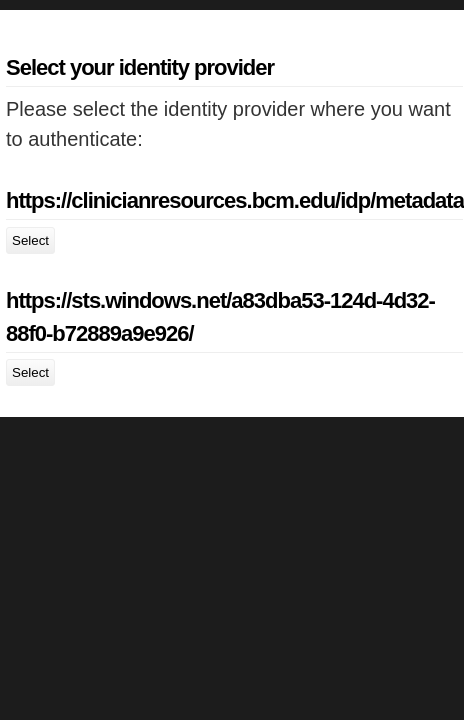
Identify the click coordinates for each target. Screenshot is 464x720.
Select (30, 240)
